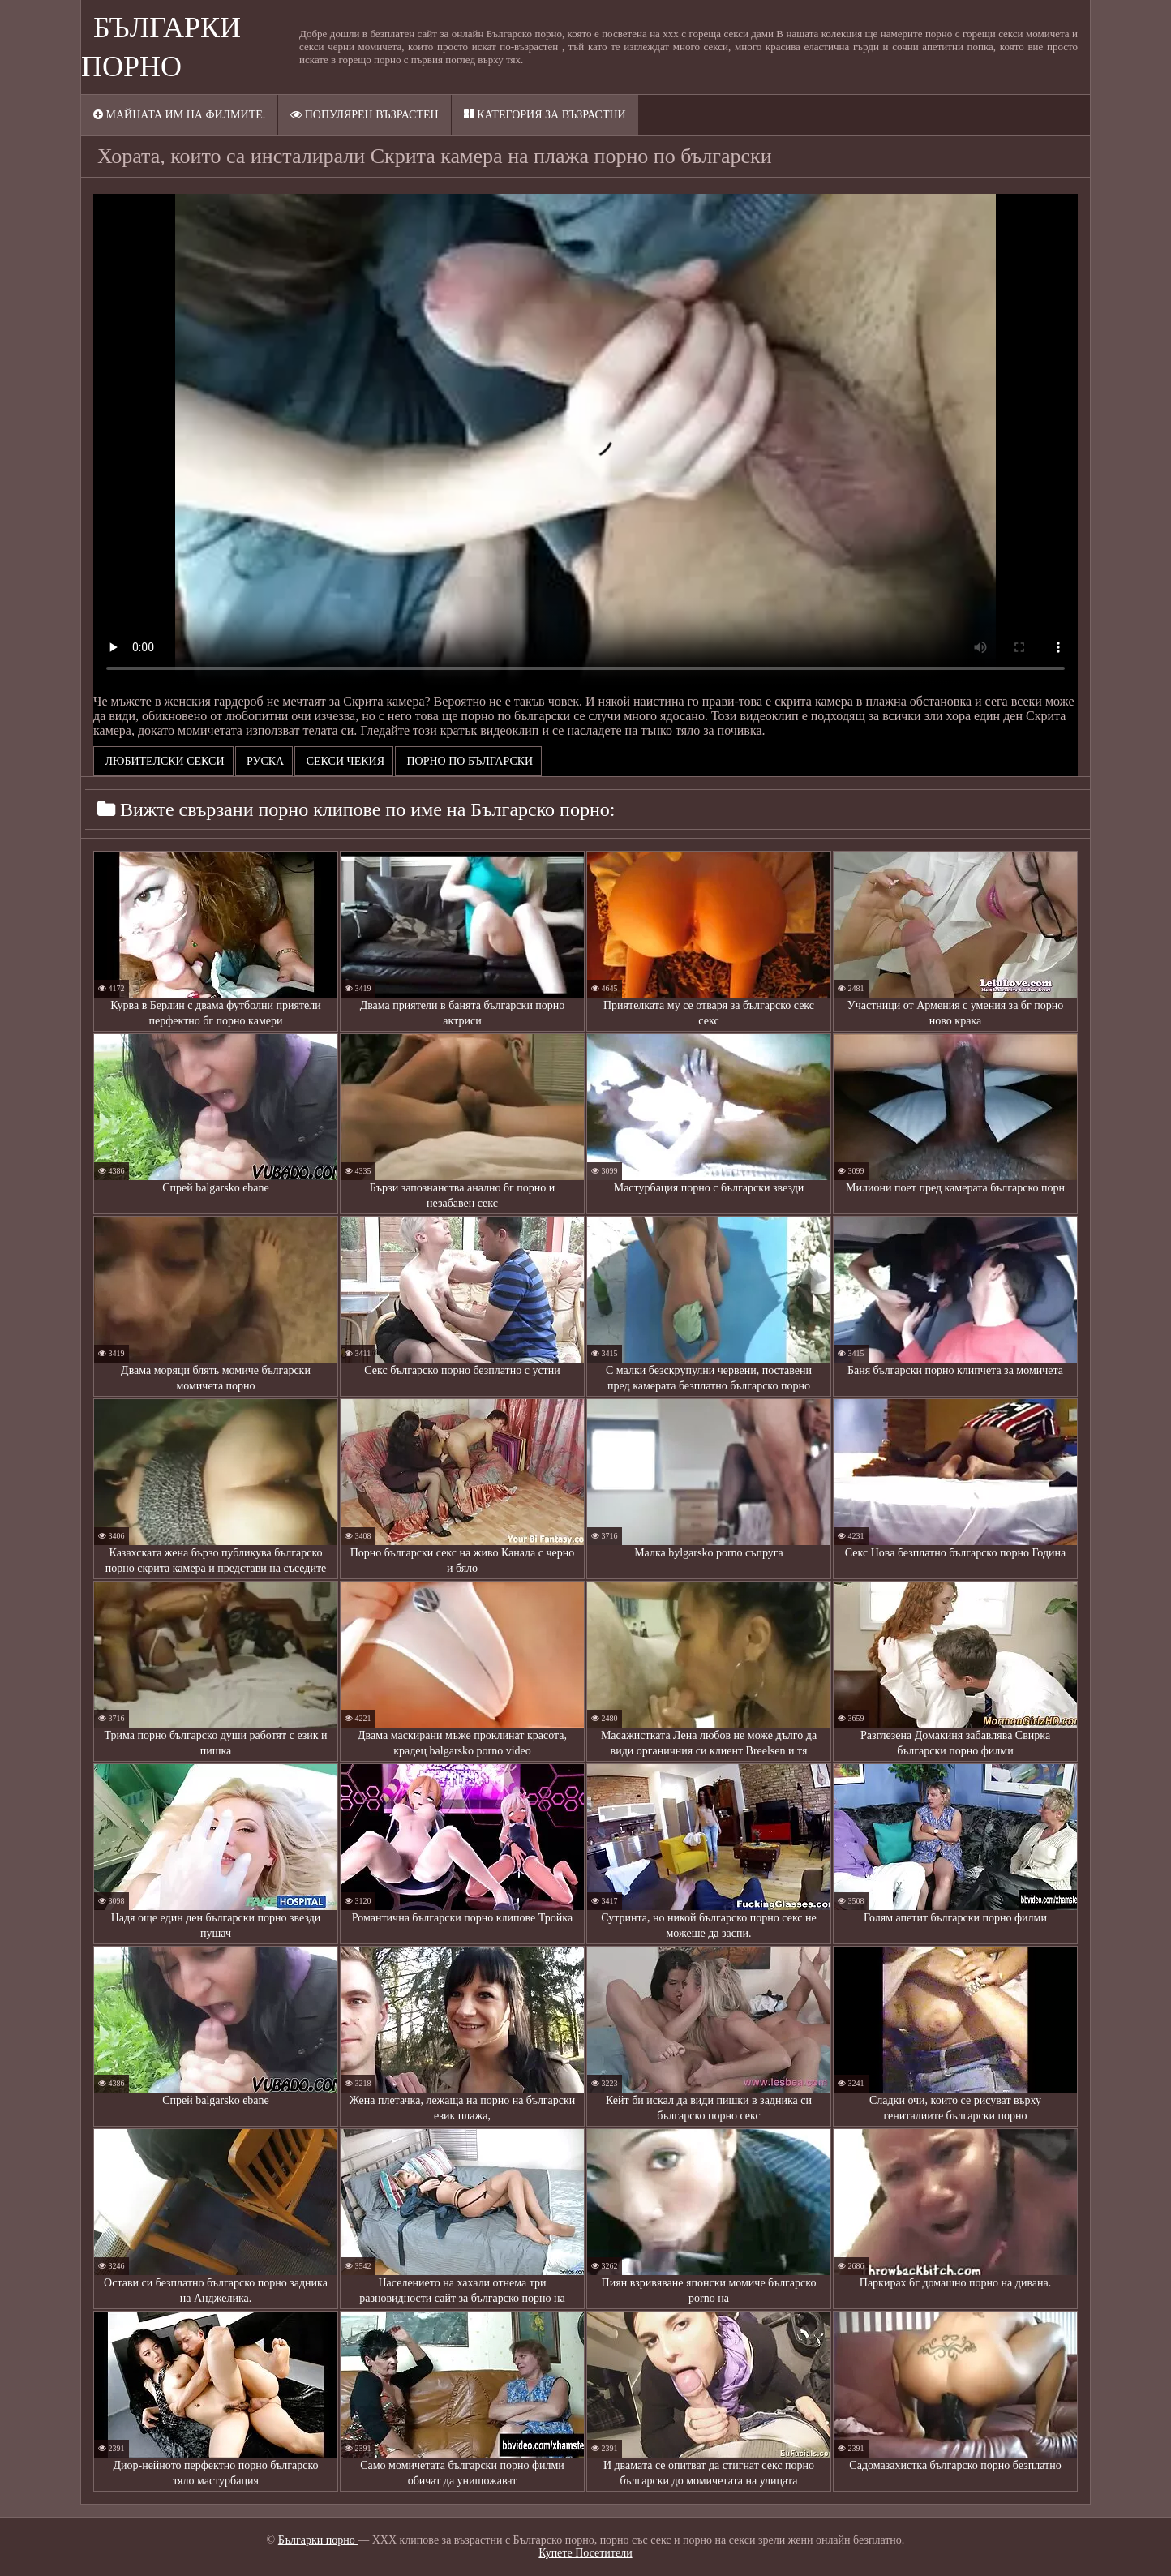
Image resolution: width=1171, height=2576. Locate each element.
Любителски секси (163, 761)
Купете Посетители (585, 2553)
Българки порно (318, 2540)
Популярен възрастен (364, 115)
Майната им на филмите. (179, 115)
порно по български (468, 761)
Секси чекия (343, 761)
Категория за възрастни (545, 115)
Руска (264, 761)
